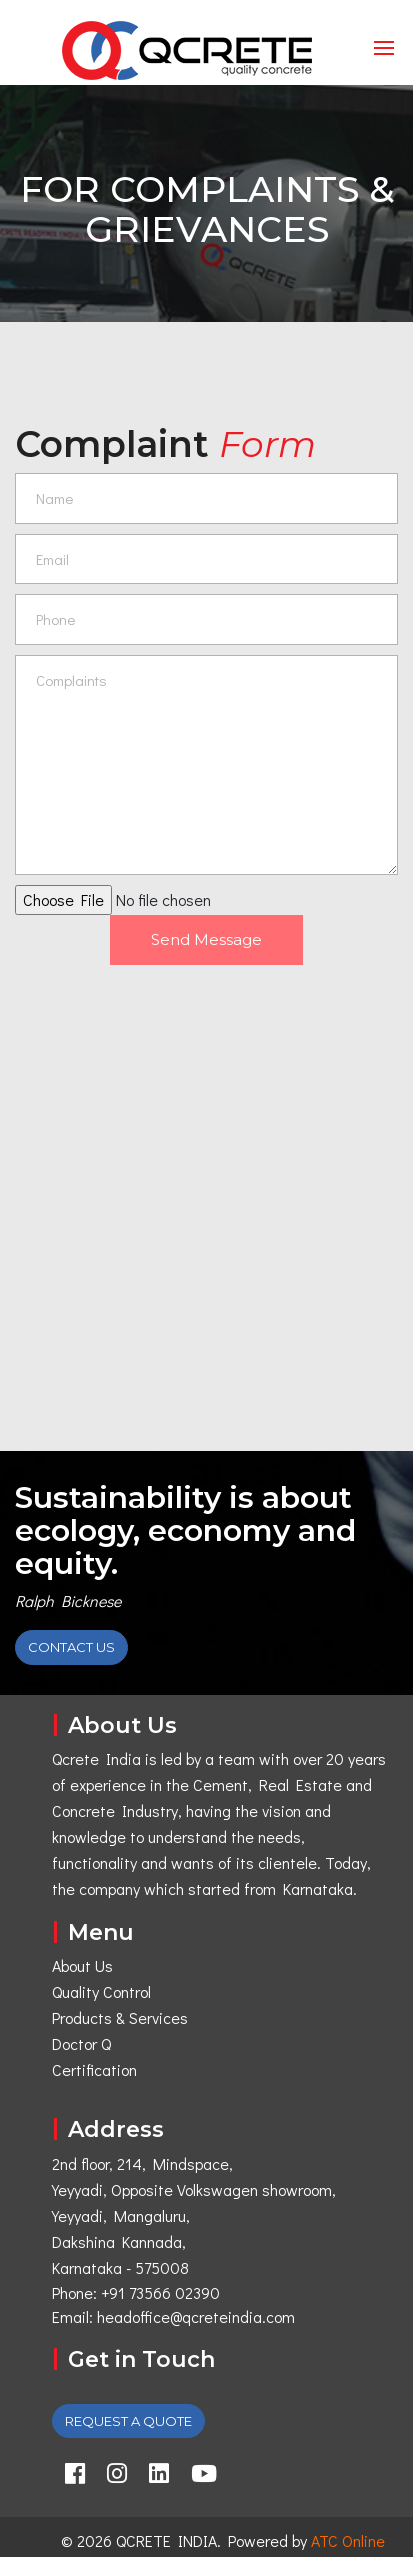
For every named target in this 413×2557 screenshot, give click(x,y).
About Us (82, 1965)
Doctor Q (81, 2043)
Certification (94, 2069)
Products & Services (120, 2017)
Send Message (206, 939)
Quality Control (101, 1991)
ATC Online (348, 2540)
